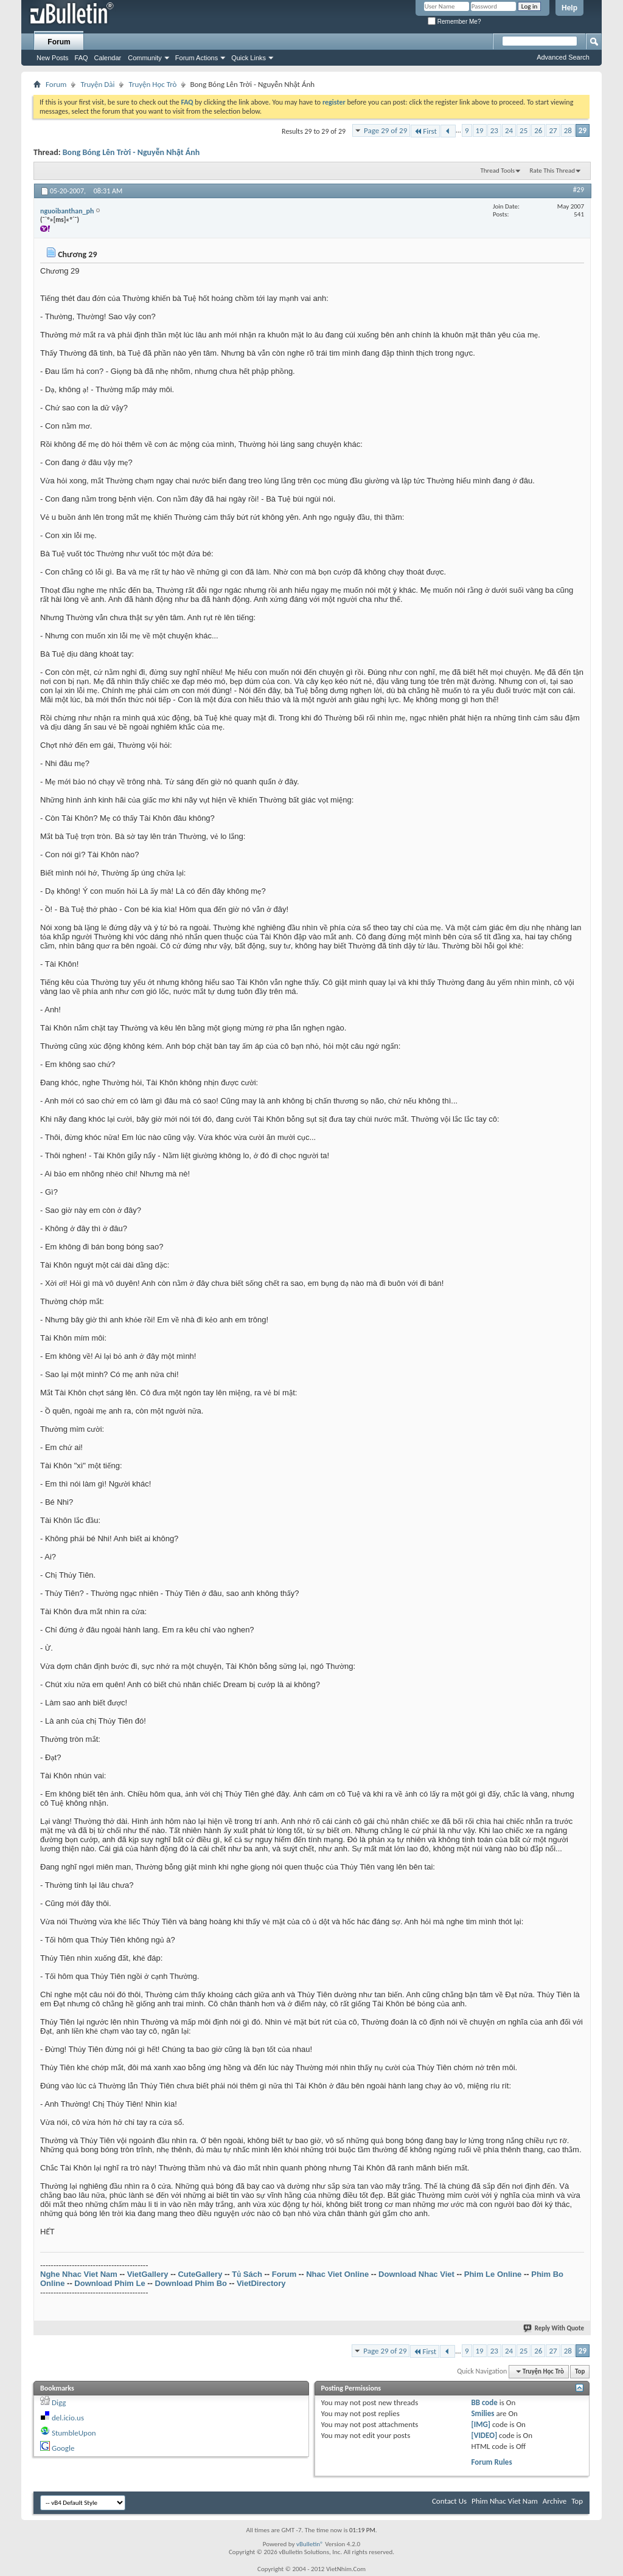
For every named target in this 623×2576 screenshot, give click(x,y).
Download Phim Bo (191, 2283)
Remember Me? (454, 21)
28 (568, 130)
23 (494, 130)
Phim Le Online (493, 2274)
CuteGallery (200, 2274)
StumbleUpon (74, 2432)
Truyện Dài (97, 84)
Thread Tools (497, 170)
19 (480, 130)
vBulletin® (310, 2544)
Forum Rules (491, 2462)
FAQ (81, 57)
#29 (578, 189)
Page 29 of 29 (385, 130)
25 (523, 130)
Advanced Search (563, 57)
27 (553, 130)
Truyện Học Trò (152, 84)
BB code (484, 2402)
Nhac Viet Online (337, 2274)
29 (582, 130)
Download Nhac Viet (416, 2274)
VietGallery (148, 2274)
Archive (554, 2500)
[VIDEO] (484, 2435)
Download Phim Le (109, 2283)
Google (63, 2448)
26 (538, 130)
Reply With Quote (554, 2328)
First (425, 131)
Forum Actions (196, 57)
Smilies (482, 2413)
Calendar (108, 57)
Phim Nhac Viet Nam (505, 2500)
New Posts (53, 57)
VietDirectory (261, 2283)
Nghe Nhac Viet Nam (78, 2274)
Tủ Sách (247, 2274)
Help (569, 8)
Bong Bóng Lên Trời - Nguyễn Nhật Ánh (131, 152)
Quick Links (248, 57)
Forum (58, 42)
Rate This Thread (552, 170)
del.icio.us (68, 2417)
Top (580, 2371)
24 (509, 130)
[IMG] (480, 2424)
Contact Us (449, 2500)
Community (145, 57)
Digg (59, 2402)
